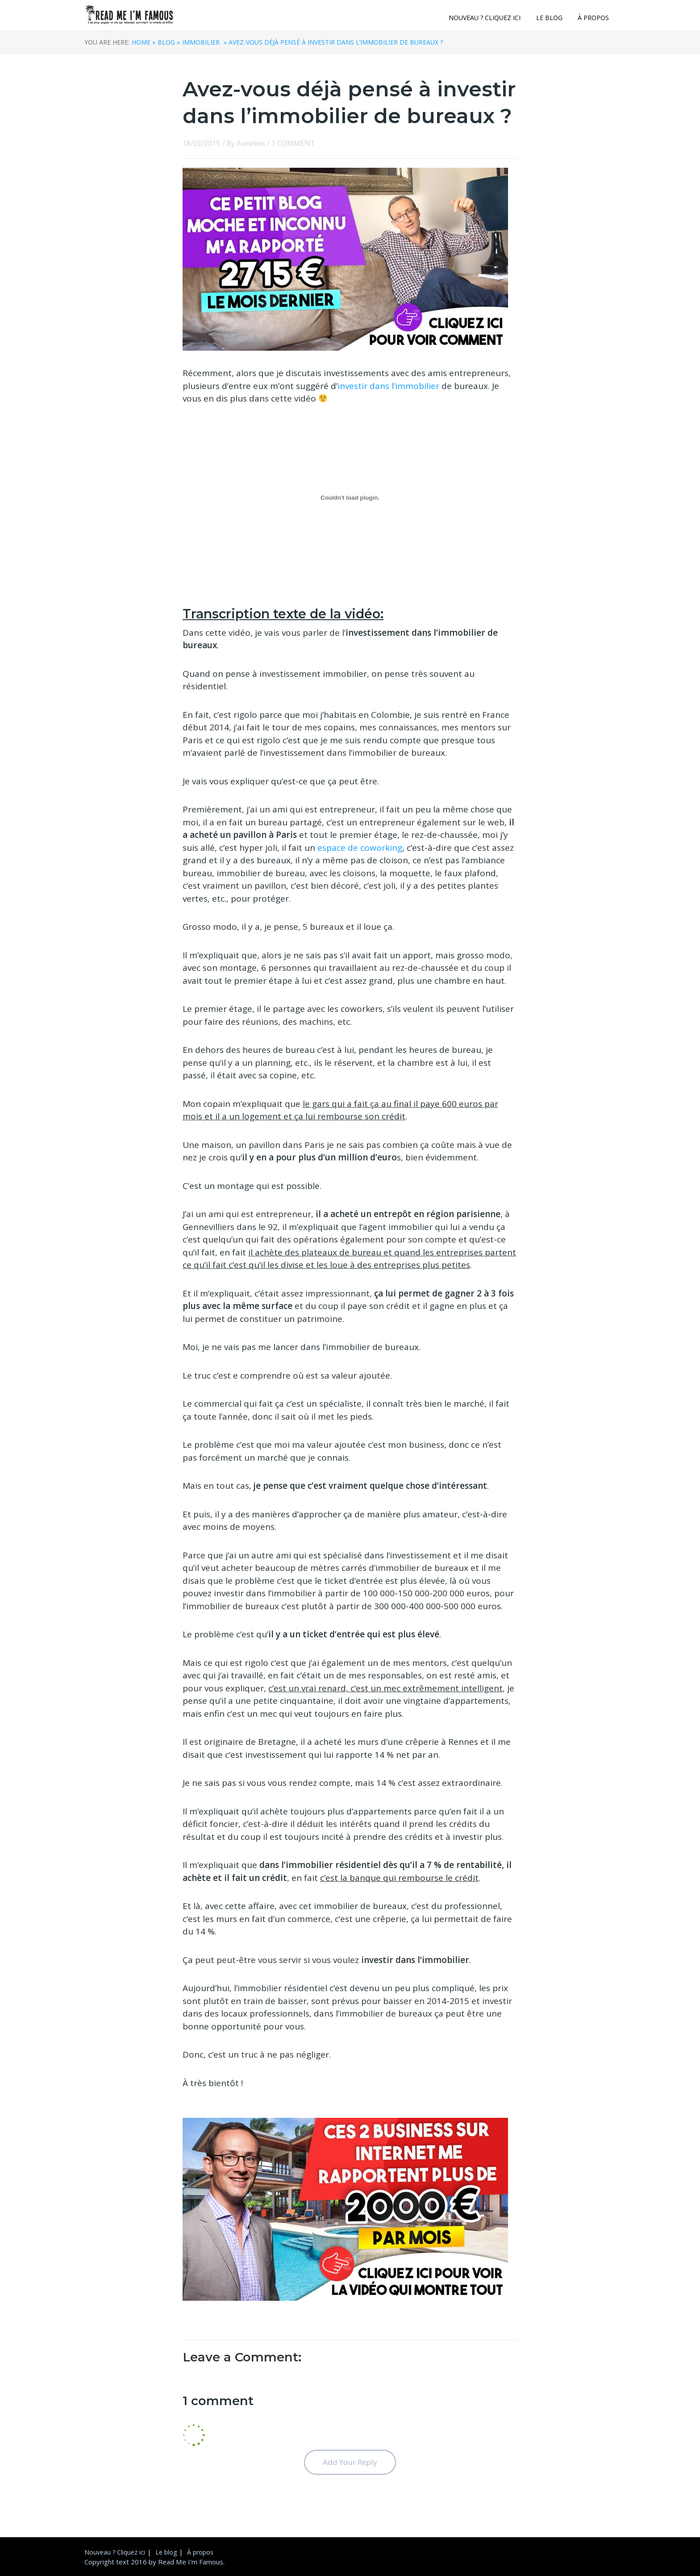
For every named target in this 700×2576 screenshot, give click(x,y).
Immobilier (201, 42)
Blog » (169, 42)
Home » (143, 42)
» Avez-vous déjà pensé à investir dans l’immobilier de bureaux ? (332, 42)
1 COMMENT (293, 143)
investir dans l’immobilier (388, 386)
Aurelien (251, 143)
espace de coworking (359, 847)
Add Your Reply (350, 2462)
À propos (593, 17)
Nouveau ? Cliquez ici (485, 17)
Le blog (549, 17)
